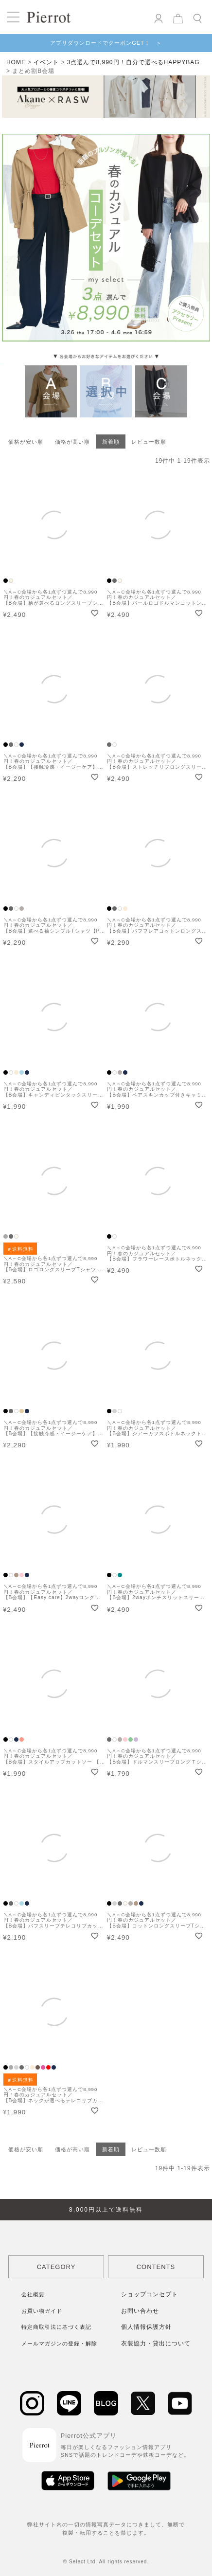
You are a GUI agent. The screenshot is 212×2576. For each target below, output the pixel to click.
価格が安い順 (25, 442)
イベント (46, 62)
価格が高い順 (72, 442)
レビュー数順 (148, 442)
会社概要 (33, 2294)
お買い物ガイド (41, 2311)
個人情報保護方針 (146, 2327)
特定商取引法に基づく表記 (56, 2327)
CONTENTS (156, 2266)
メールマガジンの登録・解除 (59, 2343)
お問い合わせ (140, 2310)
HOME (16, 62)
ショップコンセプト (149, 2294)
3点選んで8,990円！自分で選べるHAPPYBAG (133, 62)
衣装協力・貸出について (156, 2343)
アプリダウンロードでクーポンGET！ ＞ (106, 43)
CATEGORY (56, 2266)
